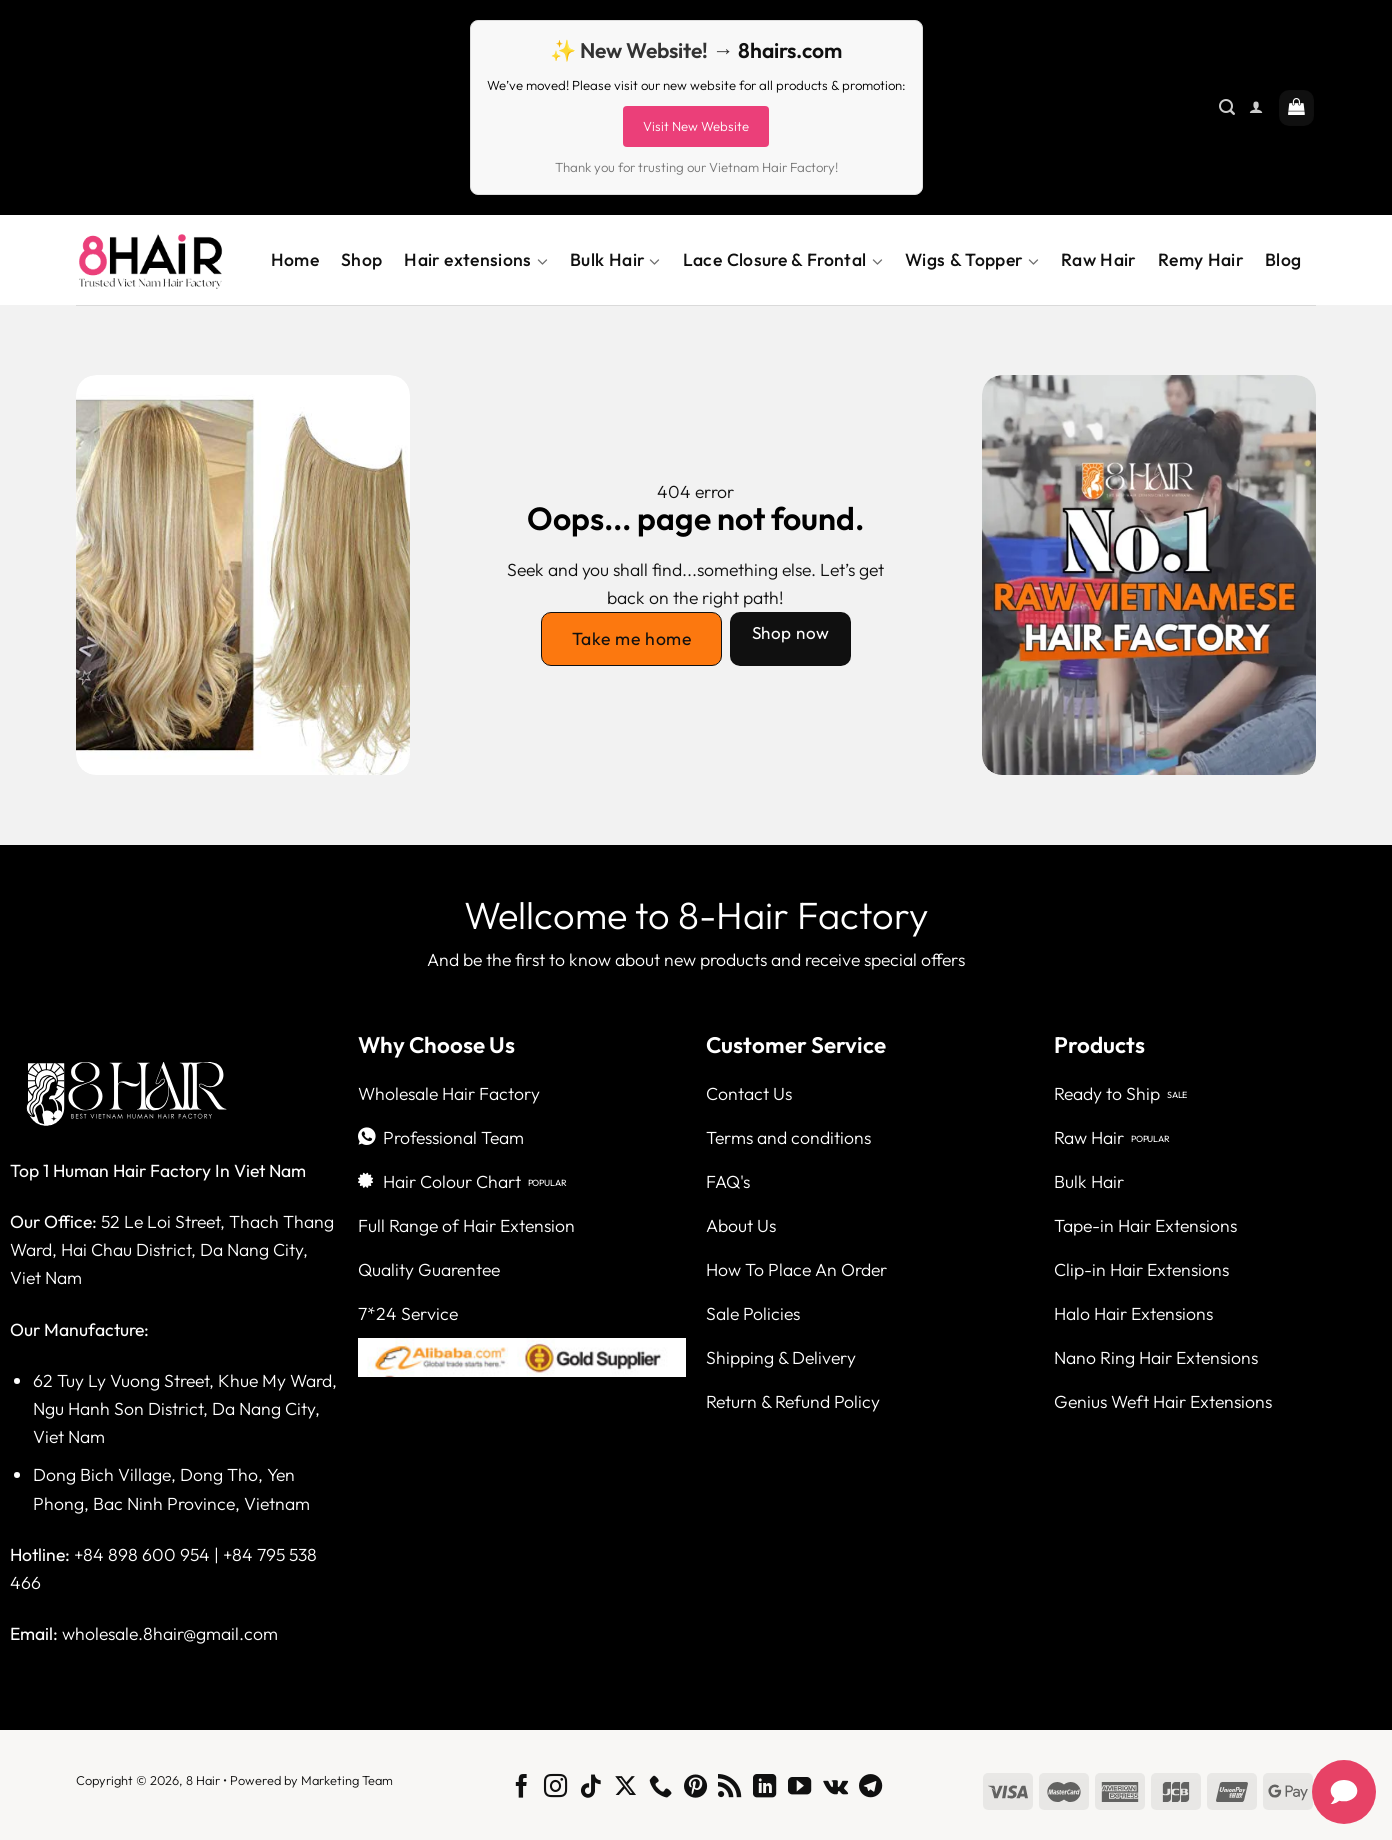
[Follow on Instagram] (555, 1788)
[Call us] (660, 1788)
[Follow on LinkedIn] (764, 1788)
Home (295, 259)
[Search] (1227, 107)
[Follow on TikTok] (590, 1788)
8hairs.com (790, 50)
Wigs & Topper (972, 260)
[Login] (1256, 107)
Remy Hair (1200, 259)
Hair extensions (476, 260)
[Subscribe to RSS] (729, 1788)
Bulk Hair (615, 260)
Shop (361, 259)
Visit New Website (696, 126)
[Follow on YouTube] (799, 1788)
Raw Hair (1098, 259)
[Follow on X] (625, 1788)
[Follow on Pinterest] (694, 1788)
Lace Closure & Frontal (783, 260)
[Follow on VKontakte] (835, 1788)
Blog (1283, 259)
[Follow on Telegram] (870, 1788)
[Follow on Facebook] (520, 1788)
